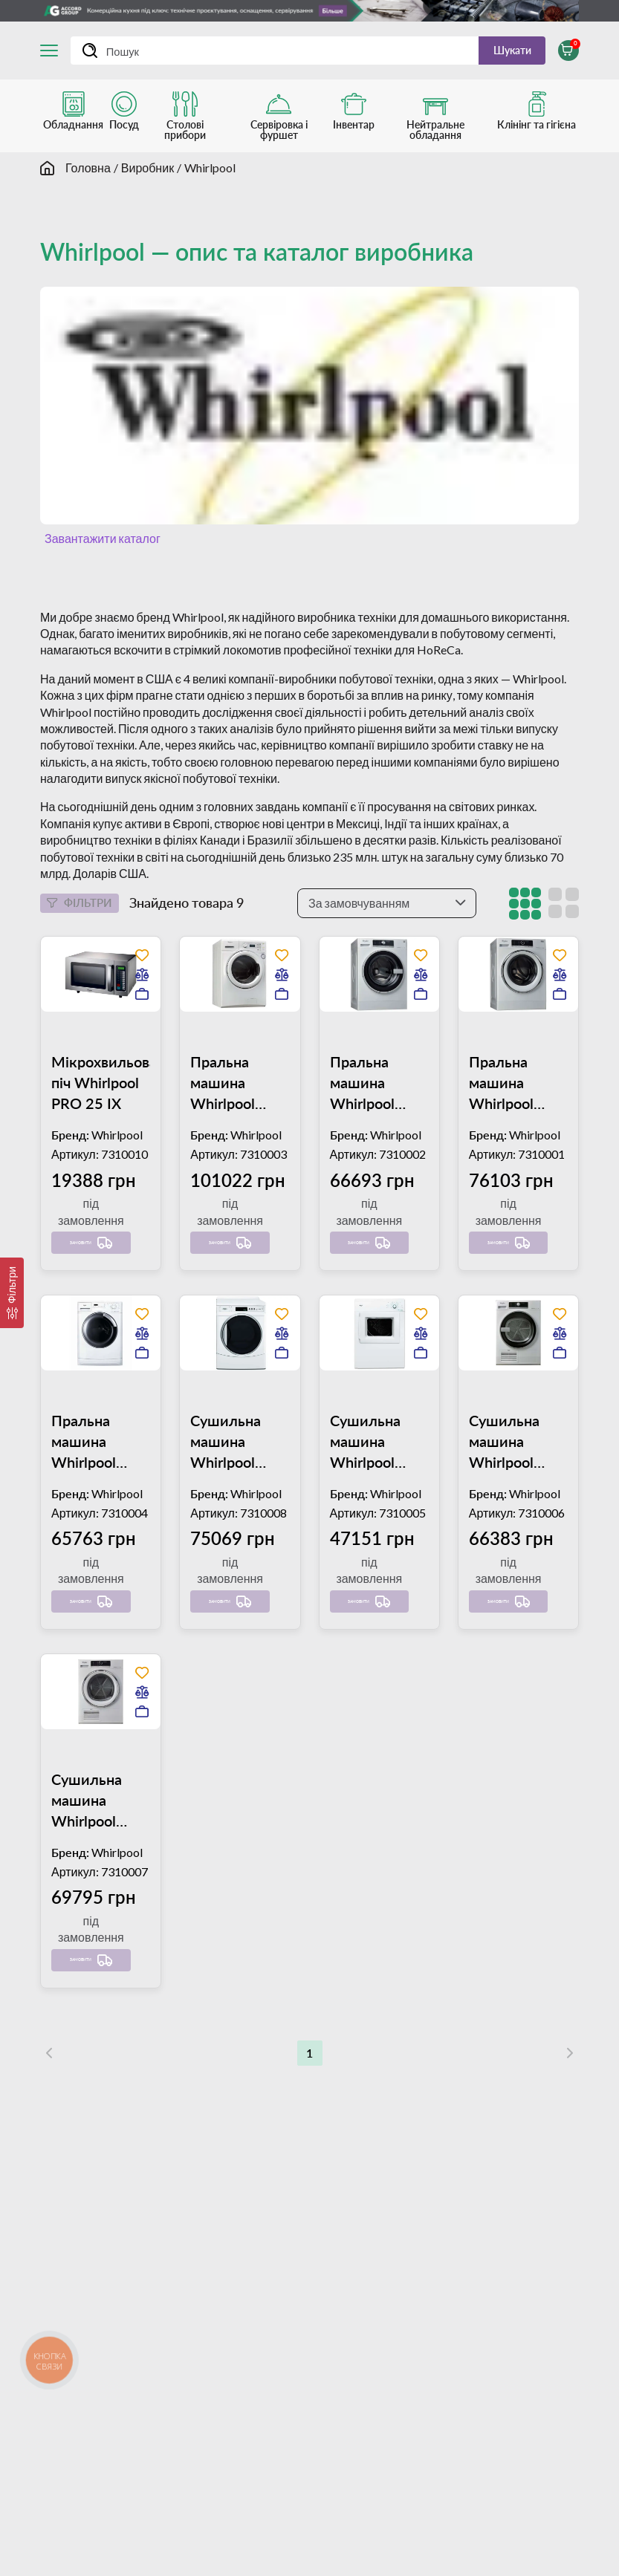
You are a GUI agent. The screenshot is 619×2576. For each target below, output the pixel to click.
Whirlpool (210, 176)
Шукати (499, 54)
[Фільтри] (12, 1293)
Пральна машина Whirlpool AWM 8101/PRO (87, 1516)
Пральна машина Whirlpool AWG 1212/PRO (226, 1161)
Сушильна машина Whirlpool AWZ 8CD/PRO (504, 1516)
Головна (88, 176)
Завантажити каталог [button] (100, 546)
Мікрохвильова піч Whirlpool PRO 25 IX (100, 1161)
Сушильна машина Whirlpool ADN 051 (225, 1516)
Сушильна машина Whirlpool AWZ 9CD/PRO (86, 1871)
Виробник (147, 176)
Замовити (83, 1311)
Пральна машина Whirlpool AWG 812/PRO (362, 1161)
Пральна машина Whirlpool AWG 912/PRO (501, 1161)
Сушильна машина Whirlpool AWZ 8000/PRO (366, 1516)
